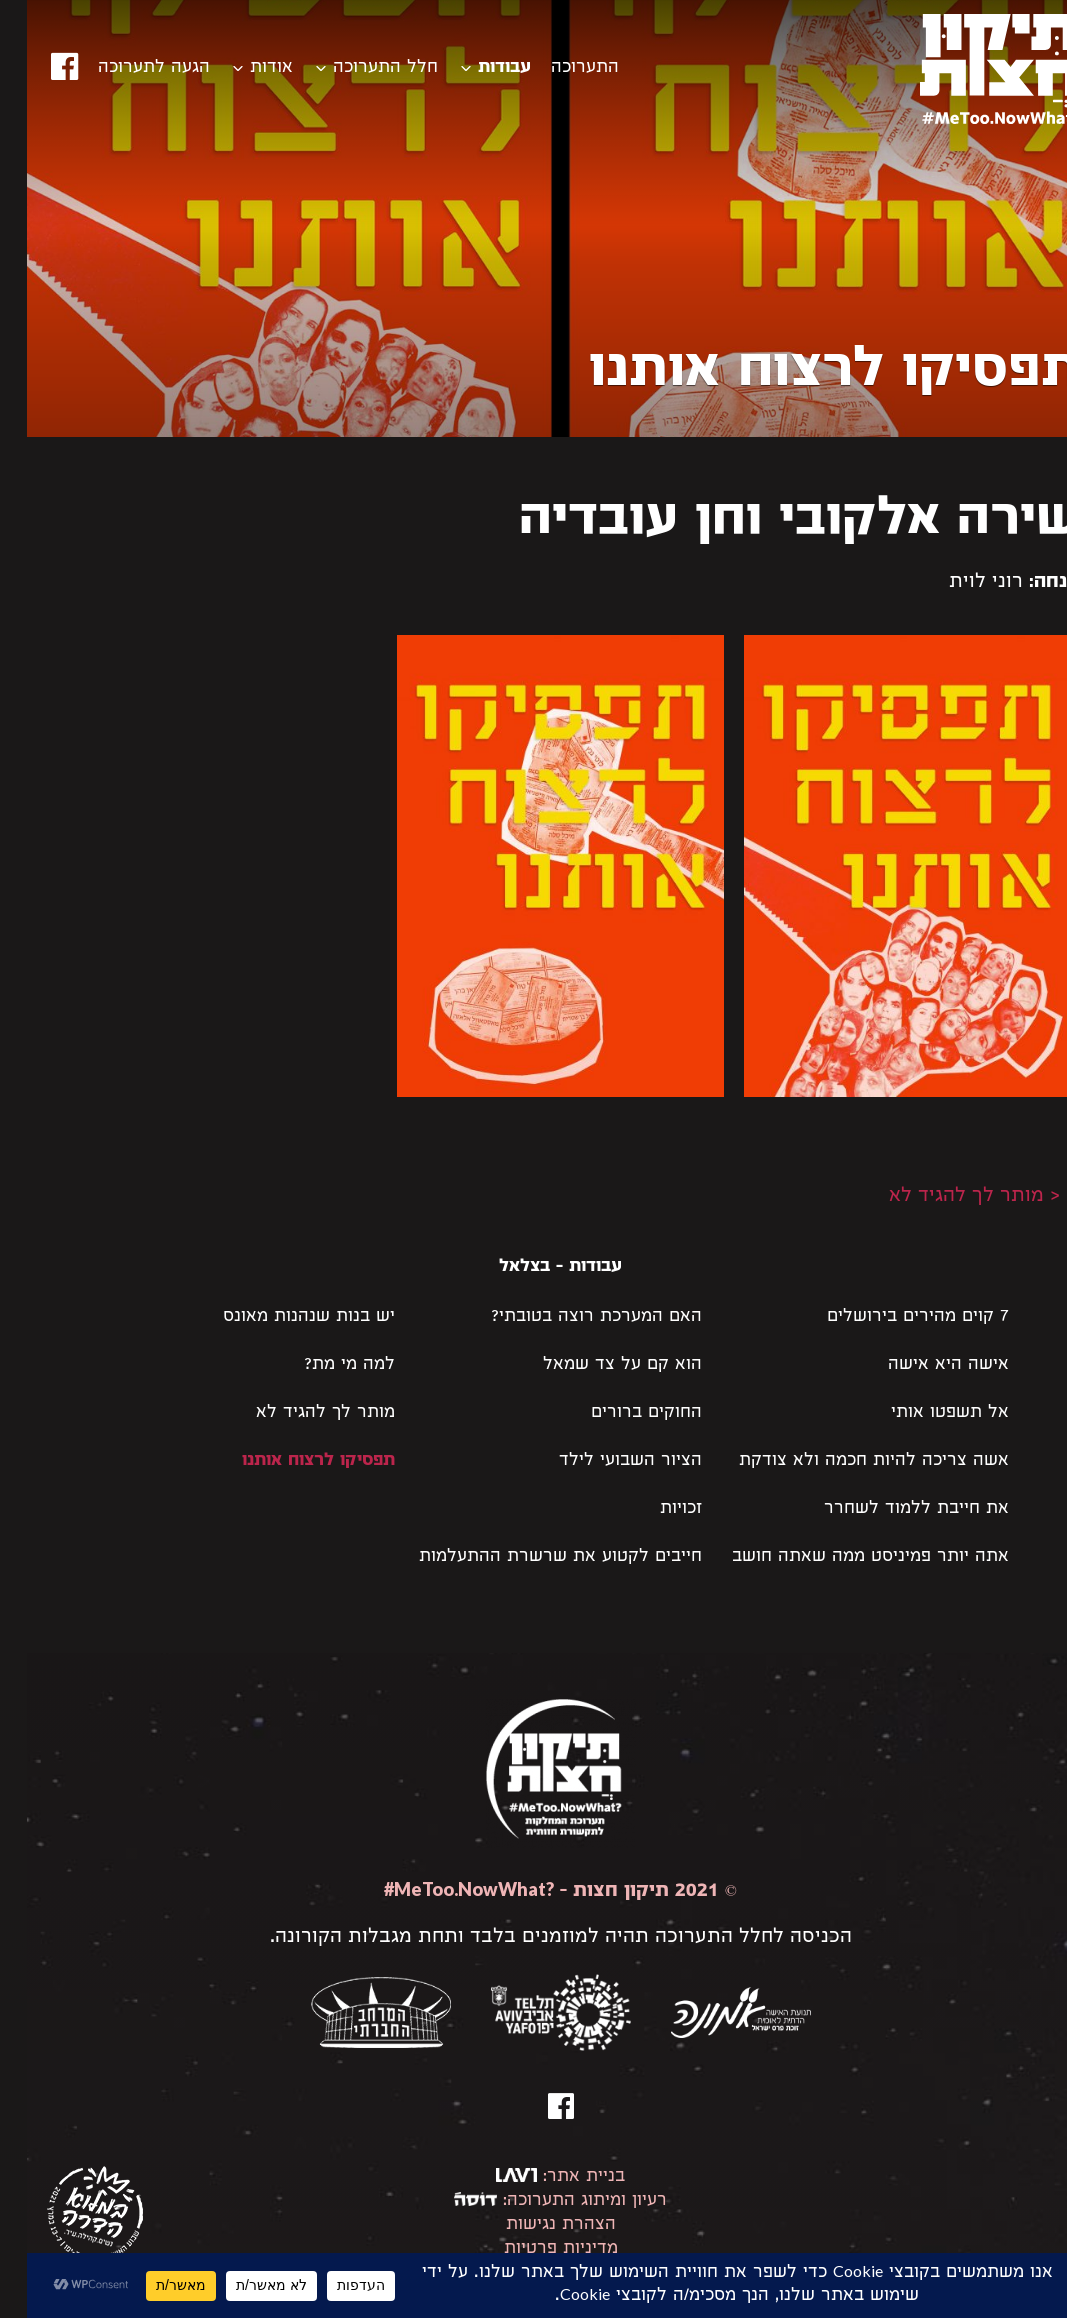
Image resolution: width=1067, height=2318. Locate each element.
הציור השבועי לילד (603, 1461)
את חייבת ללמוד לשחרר (889, 1509)
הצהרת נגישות (534, 2225)
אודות (244, 68)
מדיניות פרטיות (534, 2249)
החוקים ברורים (619, 1413)
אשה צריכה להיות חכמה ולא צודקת (847, 1461)
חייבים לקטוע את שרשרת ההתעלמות (533, 1557)
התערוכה (558, 68)
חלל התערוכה (358, 68)
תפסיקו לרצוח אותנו (291, 1461)
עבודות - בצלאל (533, 1267)
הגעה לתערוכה (127, 68)
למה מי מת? (322, 1365)
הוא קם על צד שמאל (595, 1365)
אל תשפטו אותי (923, 1413)
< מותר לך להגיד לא (947, 1196)
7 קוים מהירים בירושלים (891, 1317)
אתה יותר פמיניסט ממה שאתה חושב (843, 1557)
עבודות (477, 68)
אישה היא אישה (921, 1365)
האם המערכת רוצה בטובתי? (569, 1317)
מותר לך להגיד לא (298, 1413)
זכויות (654, 1509)
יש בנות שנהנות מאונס (282, 1317)
